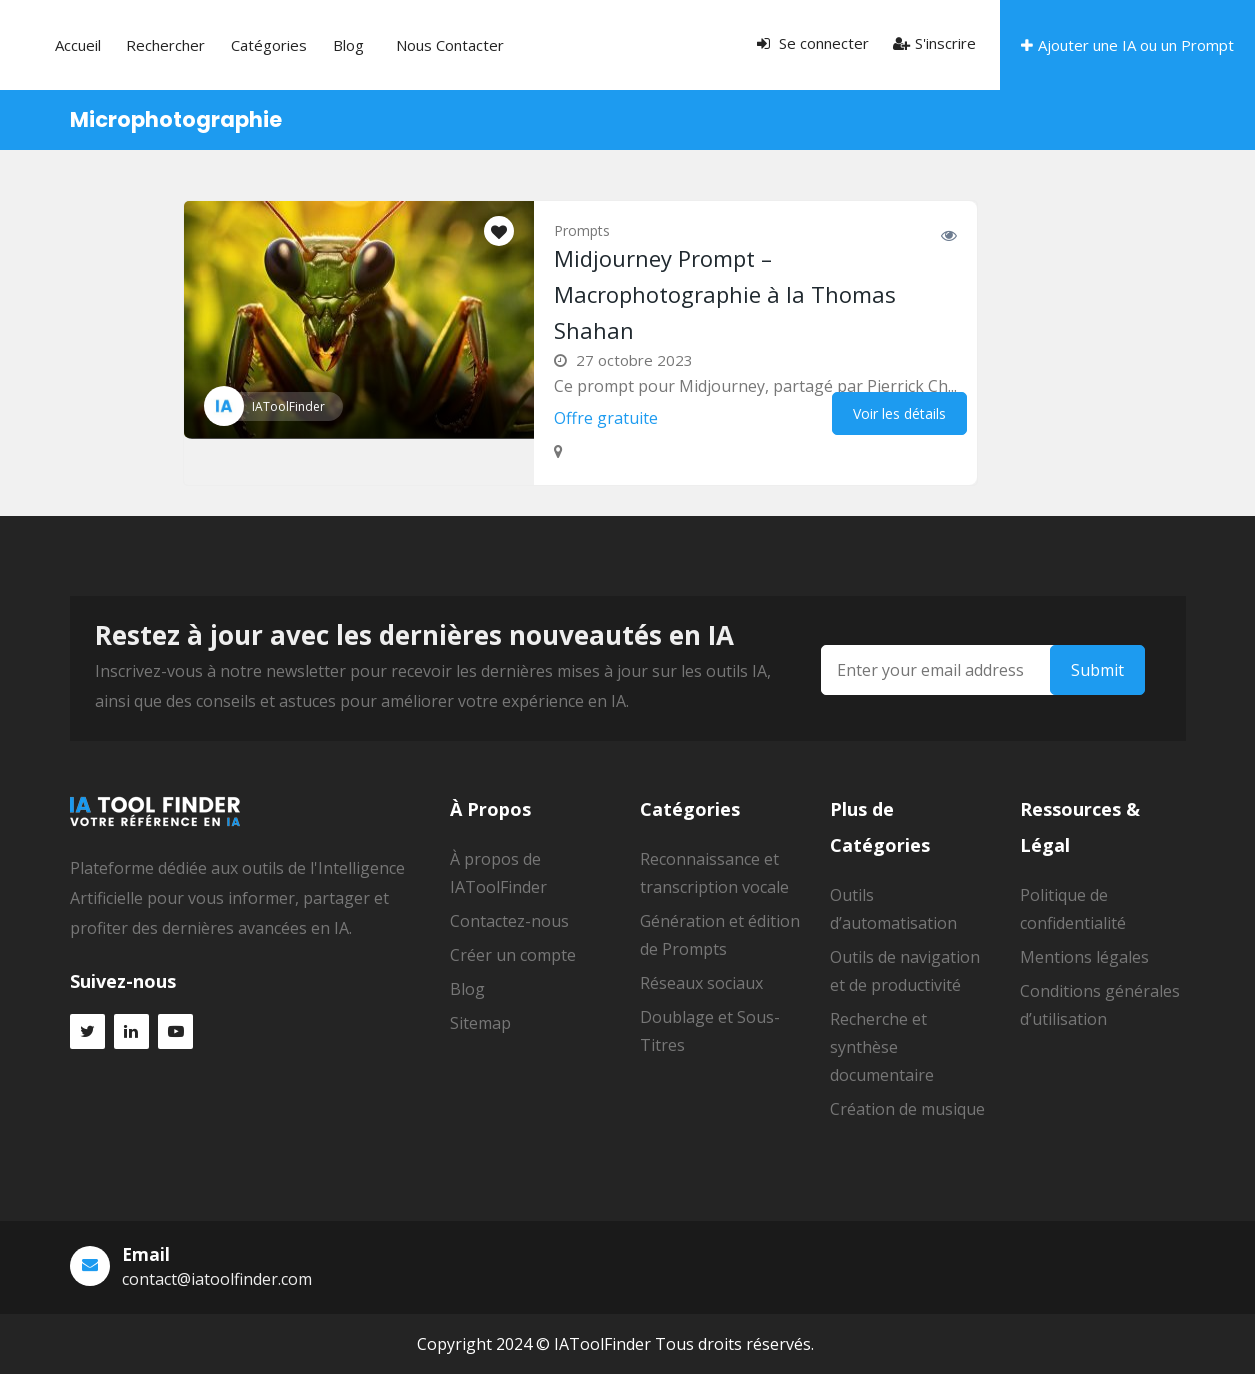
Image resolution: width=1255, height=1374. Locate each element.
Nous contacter (524, 45)
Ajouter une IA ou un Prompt (1127, 45)
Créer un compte (513, 955)
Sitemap (480, 1023)
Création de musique (907, 1109)
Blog (446, 45)
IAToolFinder (288, 406)
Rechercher (299, 45)
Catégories (385, 45)
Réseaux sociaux (701, 983)
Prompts (582, 230)
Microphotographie (176, 119)
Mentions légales (1084, 957)
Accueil (229, 45)
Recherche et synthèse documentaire (882, 1047)
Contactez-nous (509, 921)
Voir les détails (899, 413)
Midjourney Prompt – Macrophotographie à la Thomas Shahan (725, 294)
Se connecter (813, 43)
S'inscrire (934, 43)
